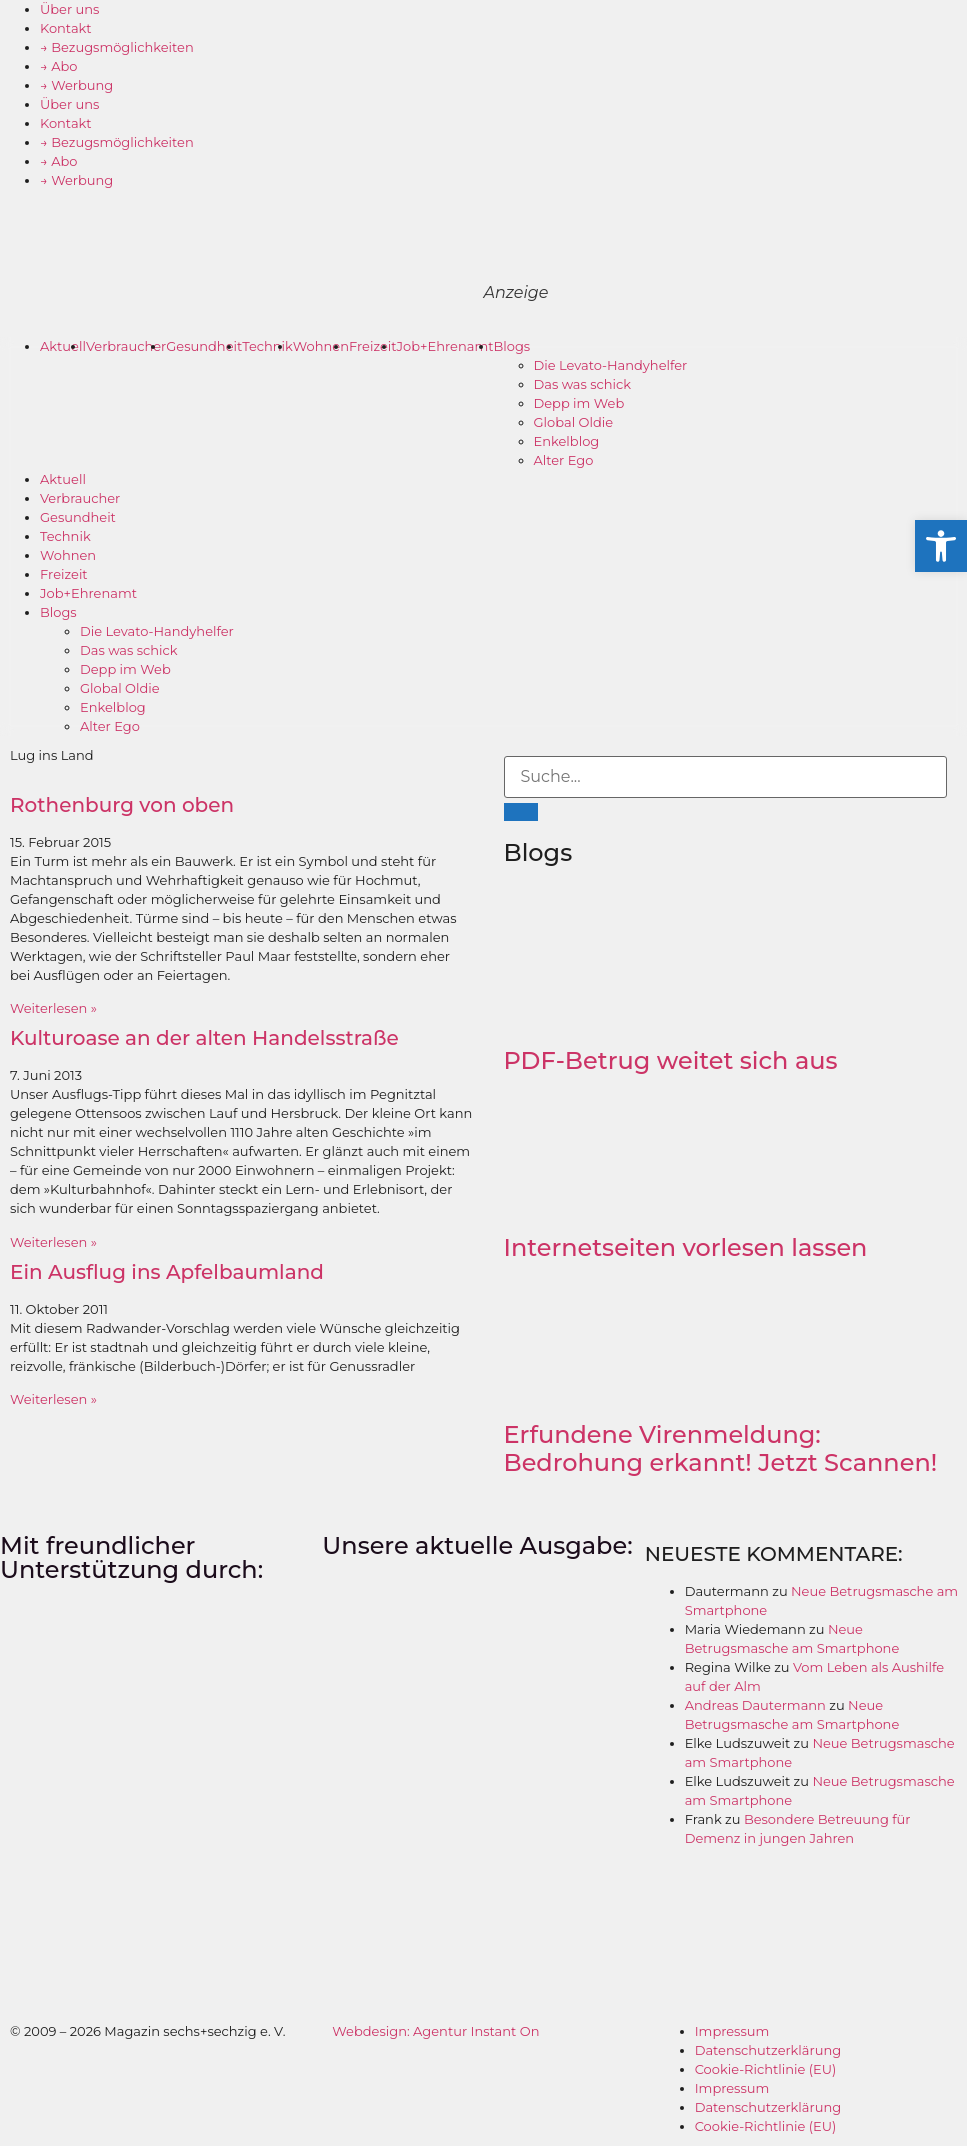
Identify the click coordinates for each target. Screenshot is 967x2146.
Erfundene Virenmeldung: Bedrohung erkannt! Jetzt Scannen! (721, 1449)
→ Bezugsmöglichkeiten (117, 47)
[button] (941, 546)
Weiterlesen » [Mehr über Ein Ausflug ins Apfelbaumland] (53, 1399)
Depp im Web (579, 403)
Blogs (512, 346)
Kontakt (66, 28)
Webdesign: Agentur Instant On (435, 2031)
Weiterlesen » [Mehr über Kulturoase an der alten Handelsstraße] (53, 1242)
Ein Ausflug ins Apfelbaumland (167, 1272)
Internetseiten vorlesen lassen (686, 1247)
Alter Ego (564, 460)
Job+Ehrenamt (445, 346)
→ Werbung (76, 85)
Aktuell (63, 346)
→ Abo (59, 66)
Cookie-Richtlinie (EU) (766, 2069)
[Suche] (521, 812)
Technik (267, 346)
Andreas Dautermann (755, 1705)
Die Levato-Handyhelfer (611, 365)
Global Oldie (574, 422)
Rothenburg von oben (122, 805)
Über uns (69, 9)
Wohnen (321, 346)
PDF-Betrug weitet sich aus (671, 1060)
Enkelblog (567, 441)
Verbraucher (126, 346)
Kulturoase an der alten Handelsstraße (204, 1038)
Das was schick (583, 384)
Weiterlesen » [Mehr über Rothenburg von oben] (53, 1008)
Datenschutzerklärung (768, 2050)
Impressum (732, 2031)
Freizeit (373, 346)
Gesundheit (204, 346)
